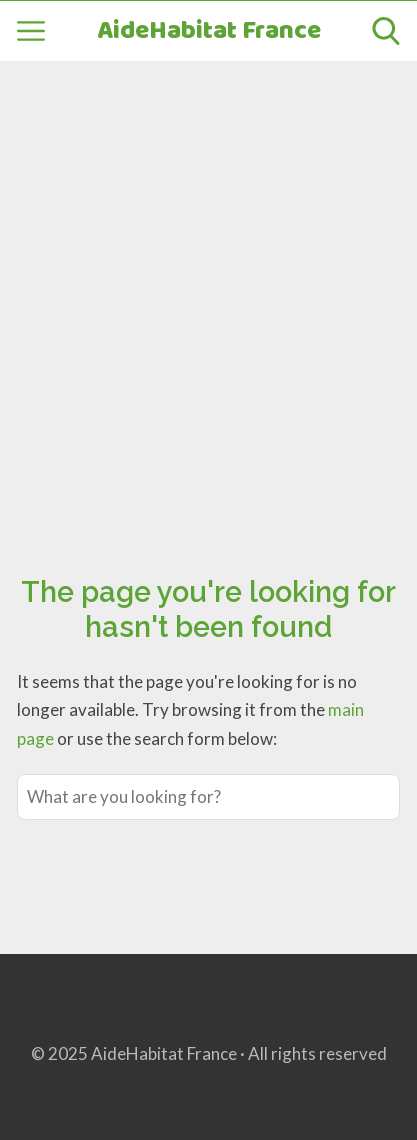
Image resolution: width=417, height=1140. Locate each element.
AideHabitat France (209, 31)
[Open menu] (31, 31)
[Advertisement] (208, 295)
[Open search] (386, 31)
